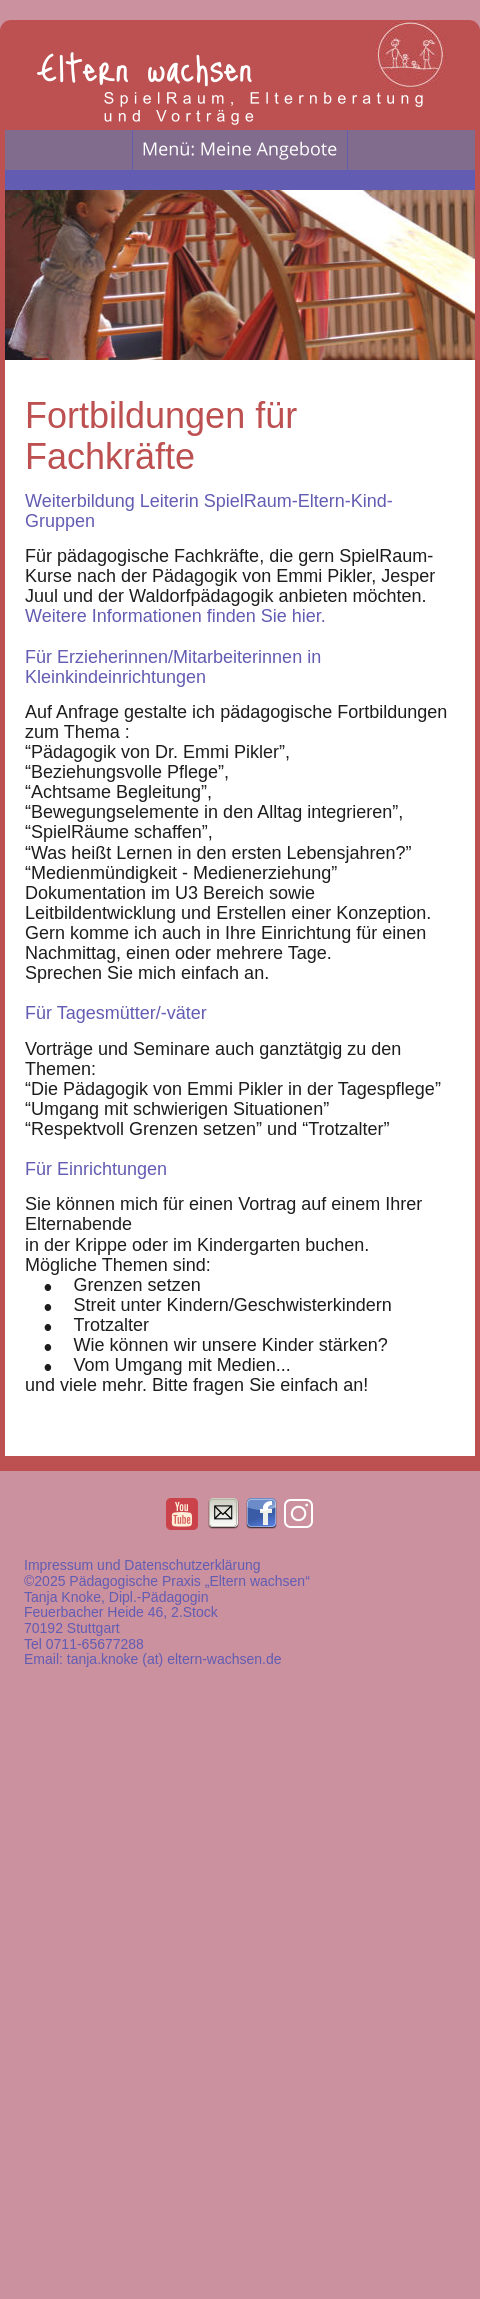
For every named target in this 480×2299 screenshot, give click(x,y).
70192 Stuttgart (72, 1628)
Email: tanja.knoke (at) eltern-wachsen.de (153, 1659)
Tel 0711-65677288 (84, 1644)
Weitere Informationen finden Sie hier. (175, 616)
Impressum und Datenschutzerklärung (142, 1565)
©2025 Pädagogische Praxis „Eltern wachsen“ (169, 1581)
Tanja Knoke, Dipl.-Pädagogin (116, 1597)
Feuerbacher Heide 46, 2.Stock (121, 1612)
